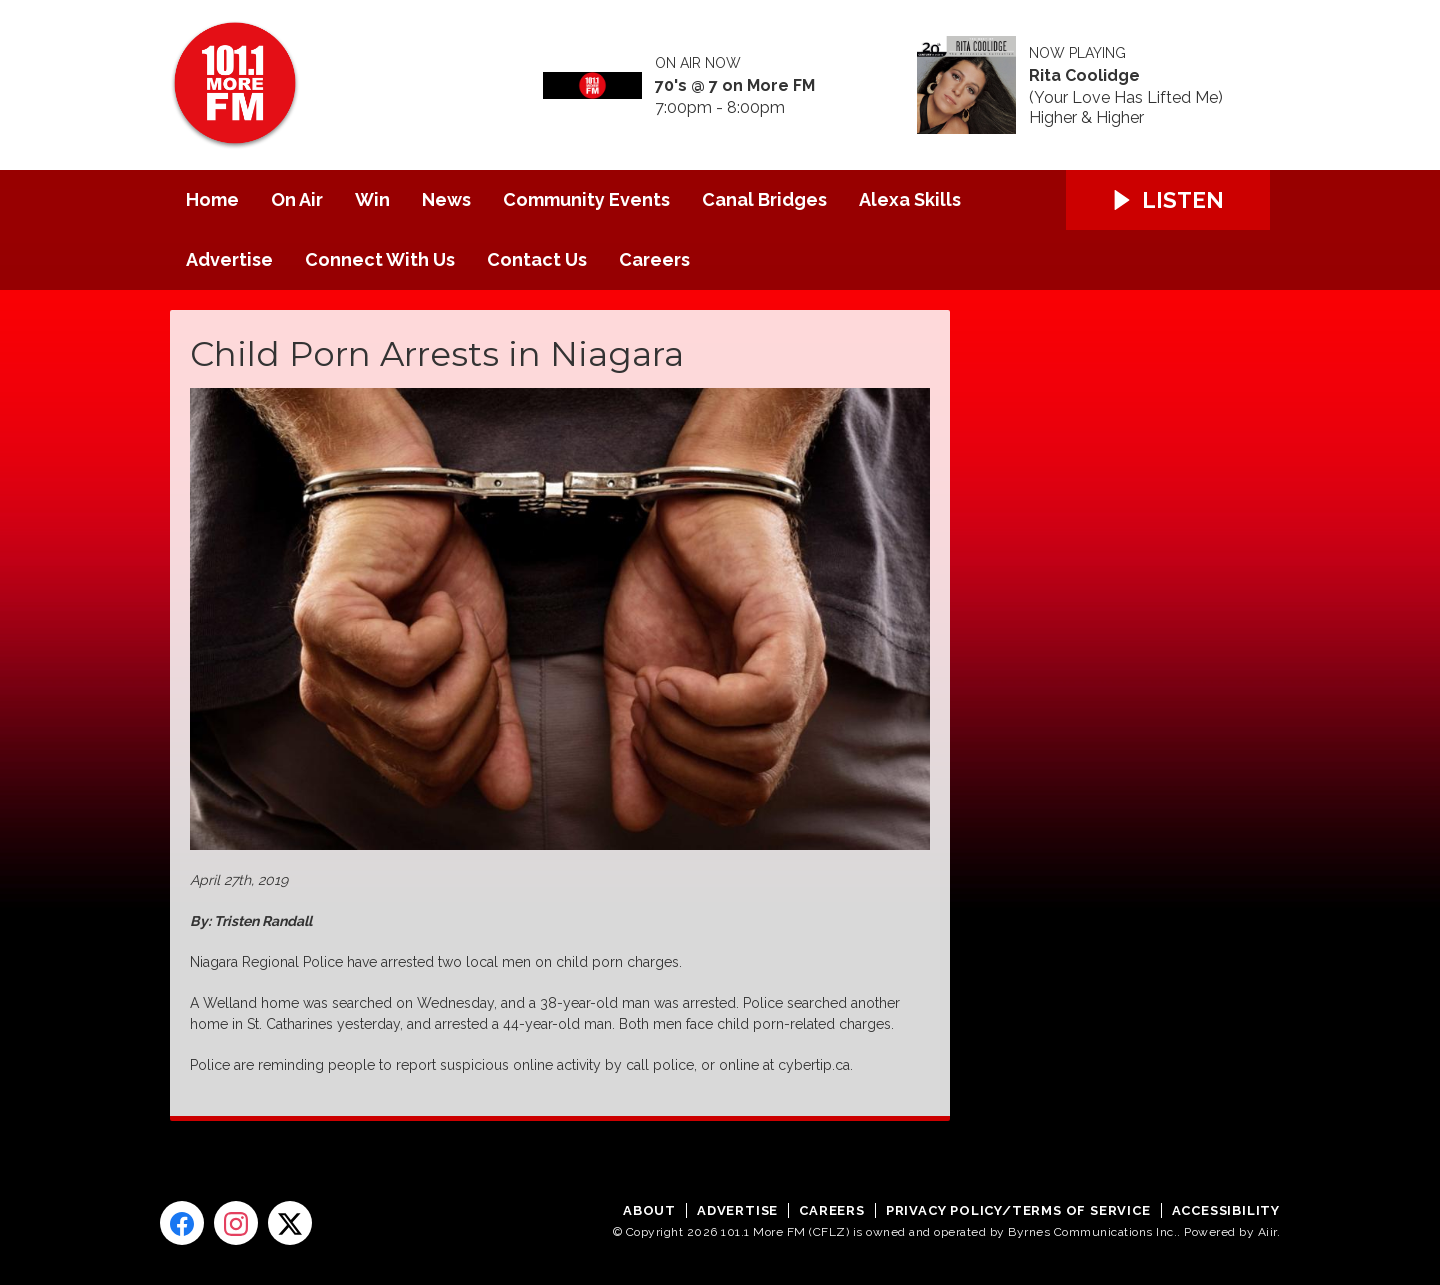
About (649, 1210)
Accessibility (1226, 1210)
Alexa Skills (910, 199)
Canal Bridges (764, 199)
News (446, 199)
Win (372, 199)
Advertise (229, 259)
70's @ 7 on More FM (735, 86)
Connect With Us (380, 259)
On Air (297, 199)
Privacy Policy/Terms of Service (1018, 1210)
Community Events (586, 199)
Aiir (1267, 1232)
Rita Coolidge (1084, 76)
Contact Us (537, 259)
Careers (654, 259)
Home (212, 199)
